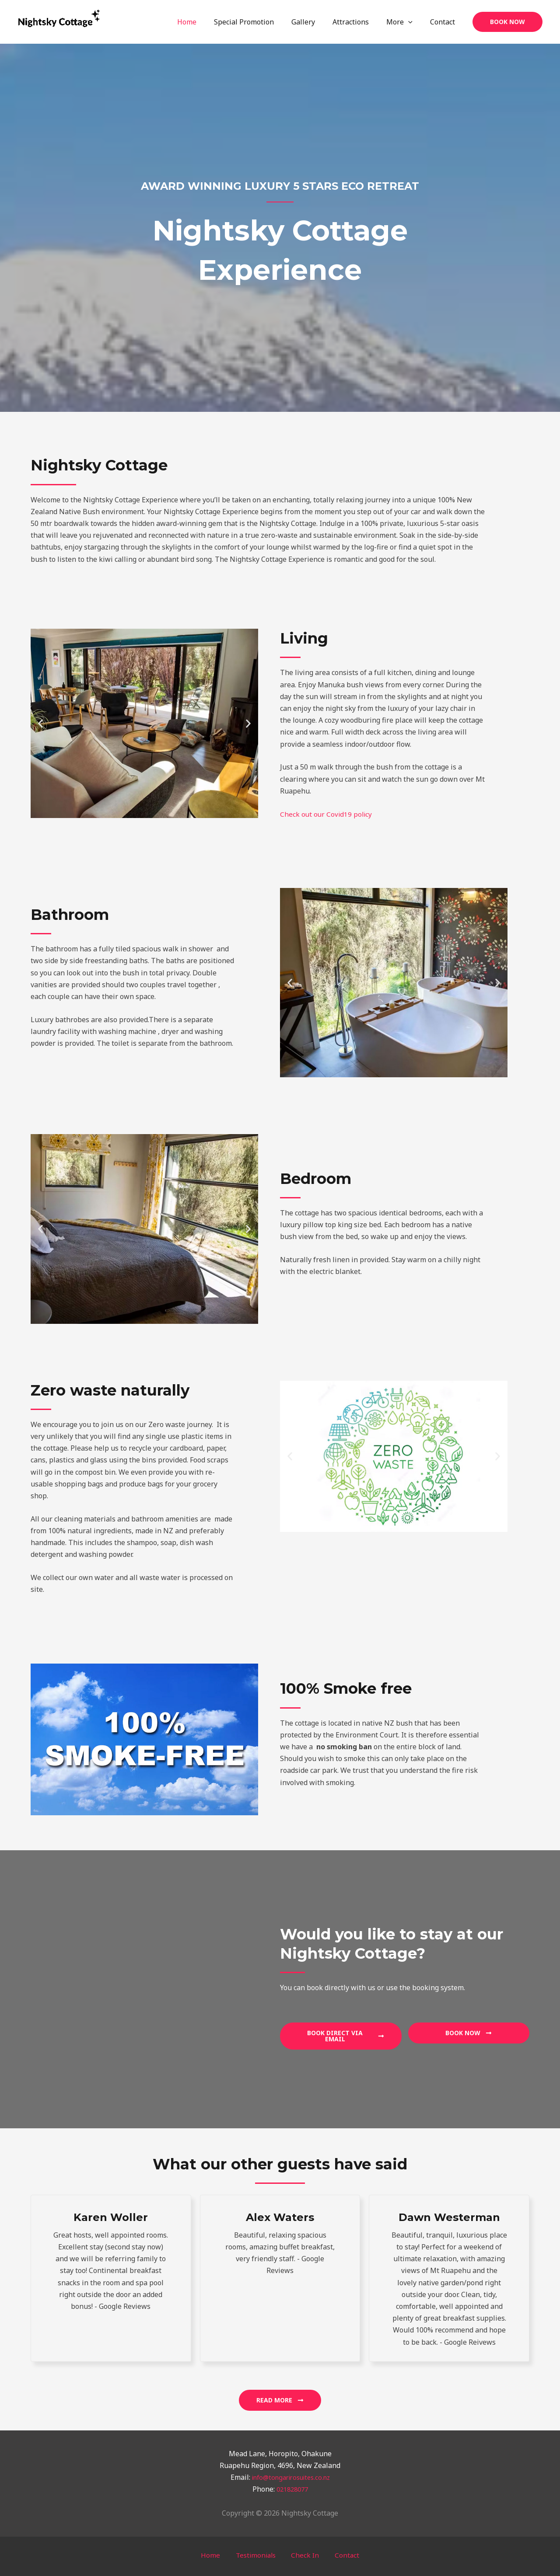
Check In (302, 2555)
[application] (413, 22)
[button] (507, 22)
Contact (444, 22)
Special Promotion (260, 22)
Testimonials (259, 2555)
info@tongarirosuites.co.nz (291, 2477)
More (405, 22)
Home (206, 22)
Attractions (359, 22)
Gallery (315, 22)
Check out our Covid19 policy (327, 814)
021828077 (292, 2489)
